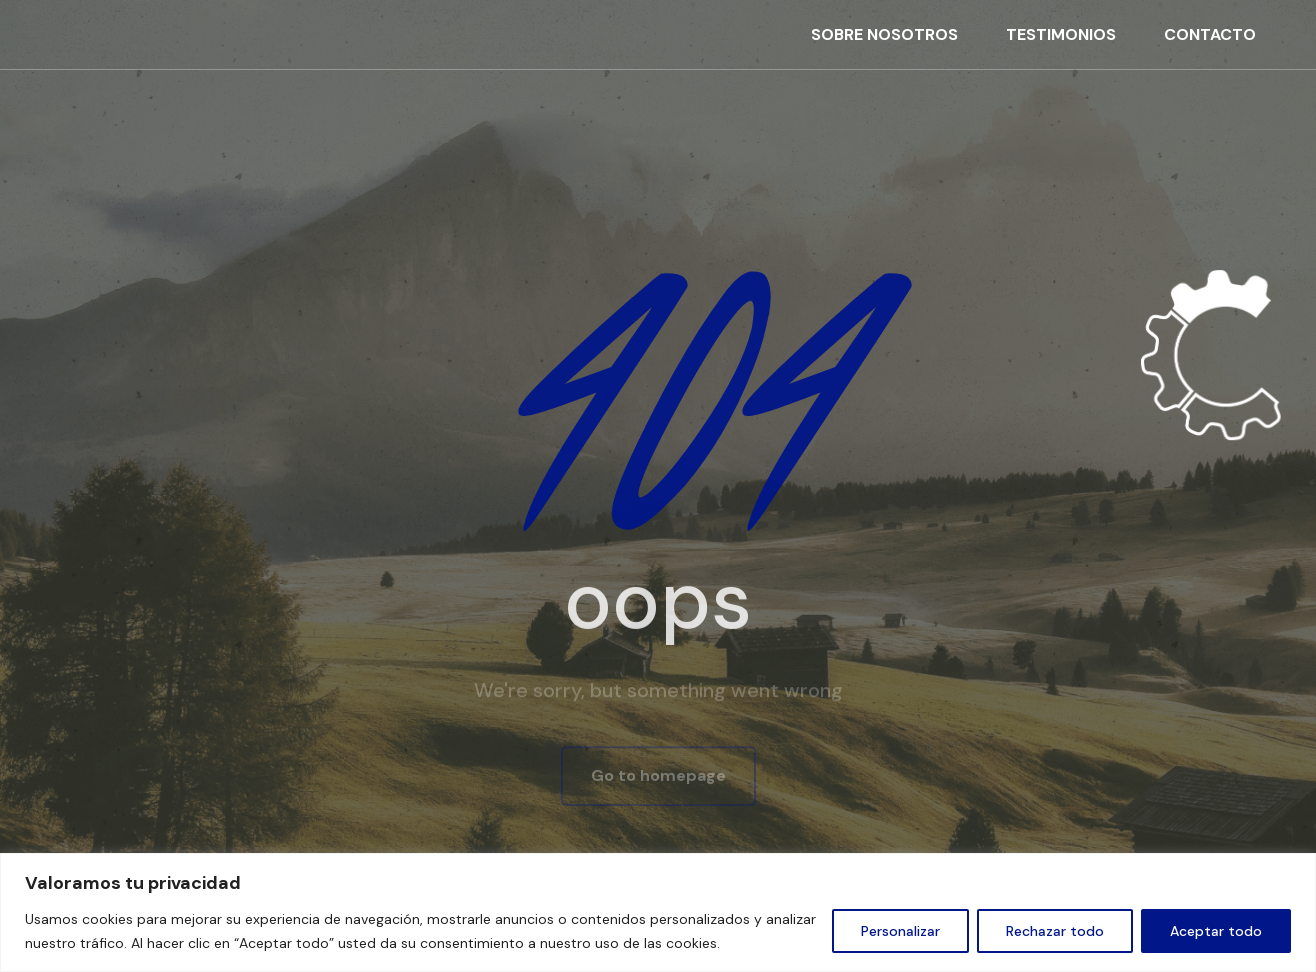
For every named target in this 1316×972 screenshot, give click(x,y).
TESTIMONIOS (1061, 34)
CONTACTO (1210, 34)
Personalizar (900, 931)
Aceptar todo (1216, 931)
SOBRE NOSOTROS (884, 34)
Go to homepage (658, 777)
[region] (658, 912)
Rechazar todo (1055, 931)
